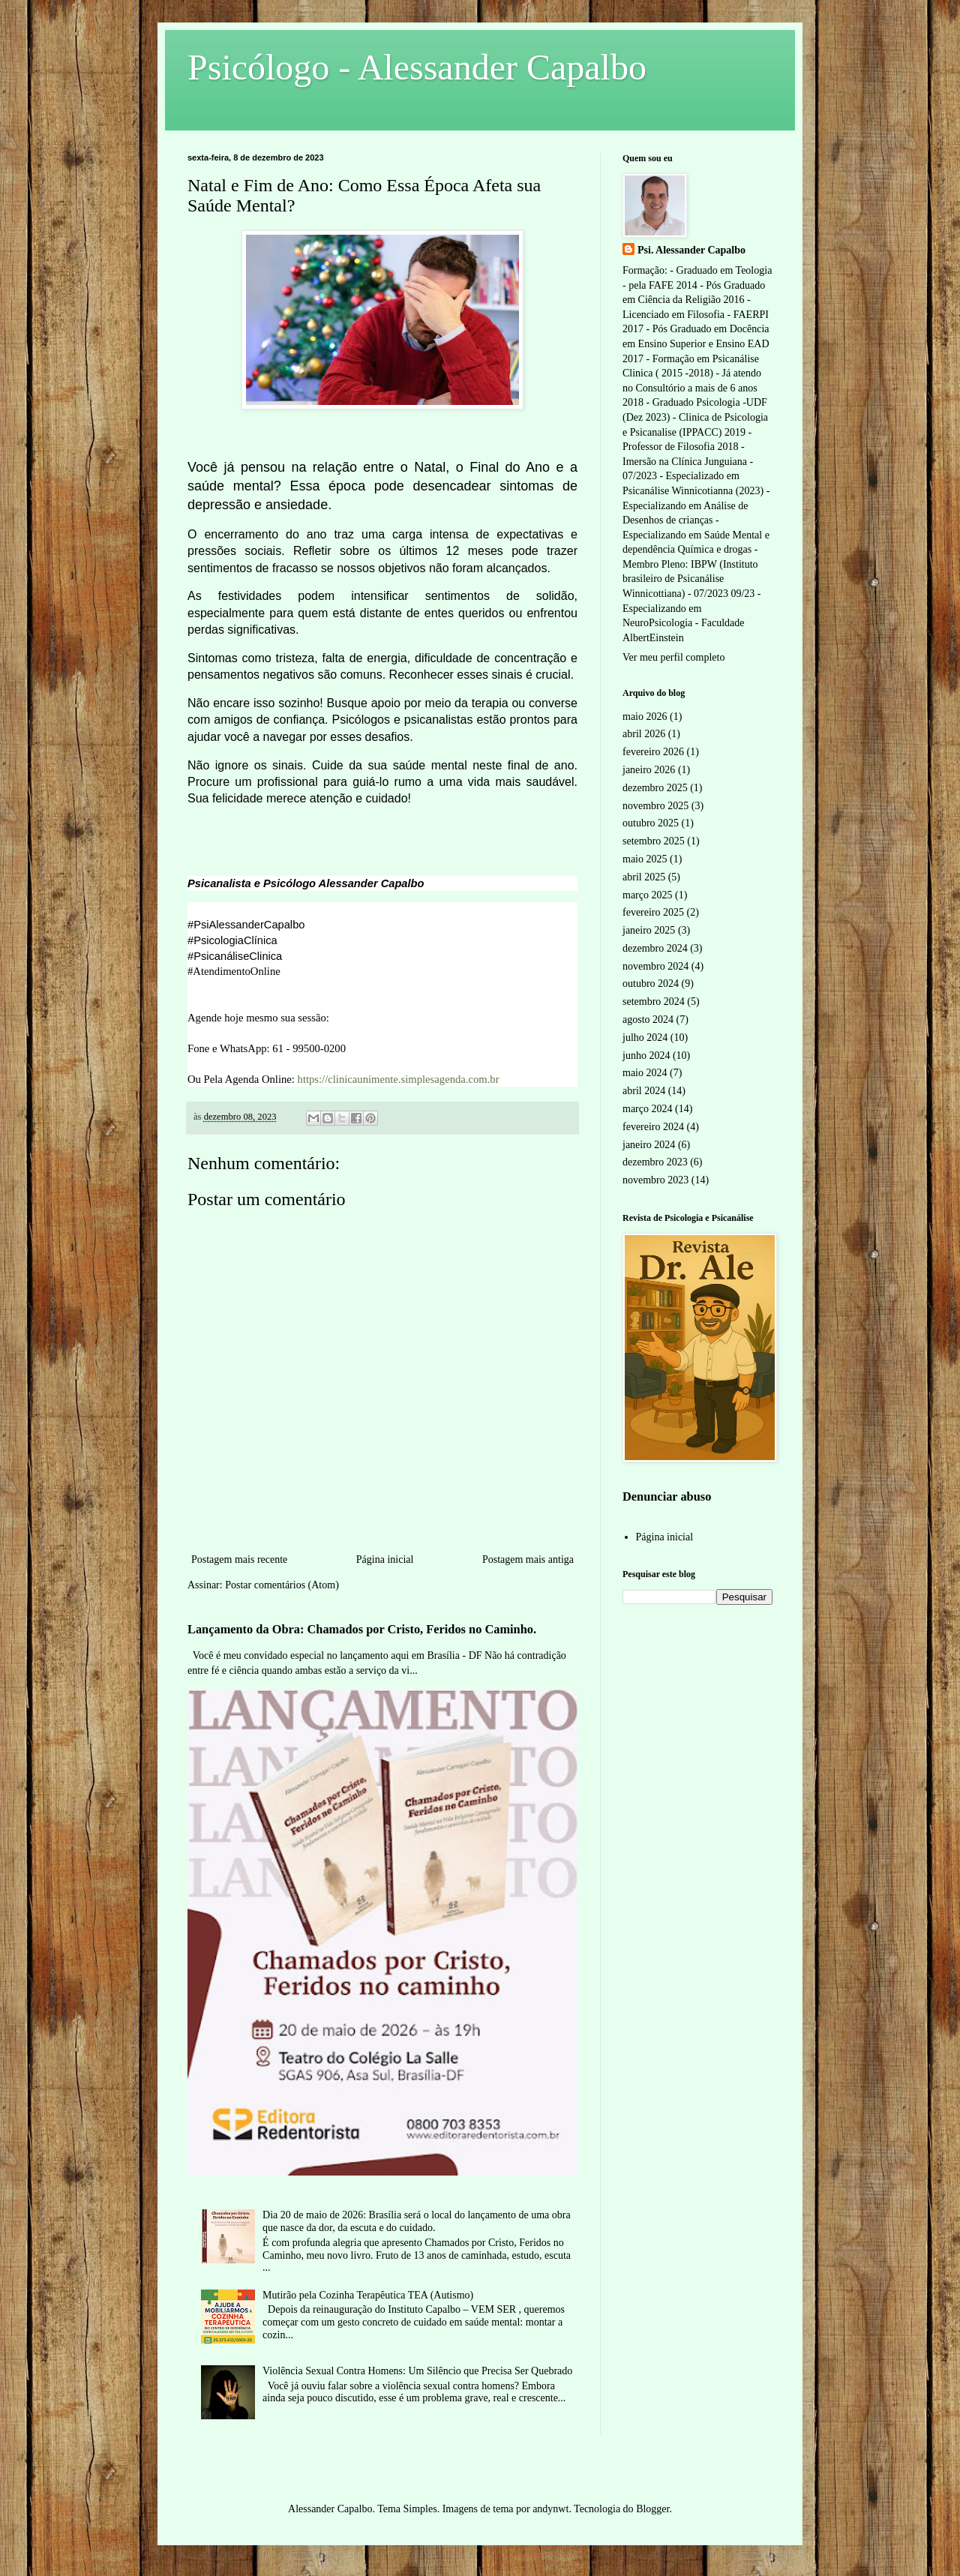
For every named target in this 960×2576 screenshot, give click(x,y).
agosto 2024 (648, 1019)
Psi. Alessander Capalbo (692, 250)
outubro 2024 (650, 983)
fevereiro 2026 (653, 751)
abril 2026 (643, 733)
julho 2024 (645, 1037)
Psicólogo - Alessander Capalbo (417, 67)
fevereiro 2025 (653, 912)
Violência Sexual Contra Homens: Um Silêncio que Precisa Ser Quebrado (417, 2371)
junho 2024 (646, 1055)
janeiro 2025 (648, 930)
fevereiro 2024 (653, 1126)
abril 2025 (643, 877)
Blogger (652, 2509)
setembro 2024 (653, 1001)
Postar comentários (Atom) (282, 1585)
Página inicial (385, 1559)
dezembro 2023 (655, 1162)
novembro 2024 (655, 966)
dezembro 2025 (655, 787)
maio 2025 (645, 859)
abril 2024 (643, 1090)
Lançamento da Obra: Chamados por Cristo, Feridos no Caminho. (362, 1629)
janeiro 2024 (648, 1144)
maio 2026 (645, 716)
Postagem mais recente (239, 1559)
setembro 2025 (653, 841)
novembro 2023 (655, 1180)
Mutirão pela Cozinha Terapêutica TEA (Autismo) (367, 2295)
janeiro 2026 (648, 769)
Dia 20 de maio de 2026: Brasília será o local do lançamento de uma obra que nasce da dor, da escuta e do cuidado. (416, 2221)
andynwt (550, 2509)
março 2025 (647, 895)
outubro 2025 (650, 823)
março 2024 (647, 1108)
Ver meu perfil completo (673, 657)
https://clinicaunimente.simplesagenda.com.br (399, 1079)
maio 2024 (645, 1072)
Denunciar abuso (666, 1496)
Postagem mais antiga (528, 1559)
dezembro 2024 (655, 948)
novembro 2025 (655, 805)
